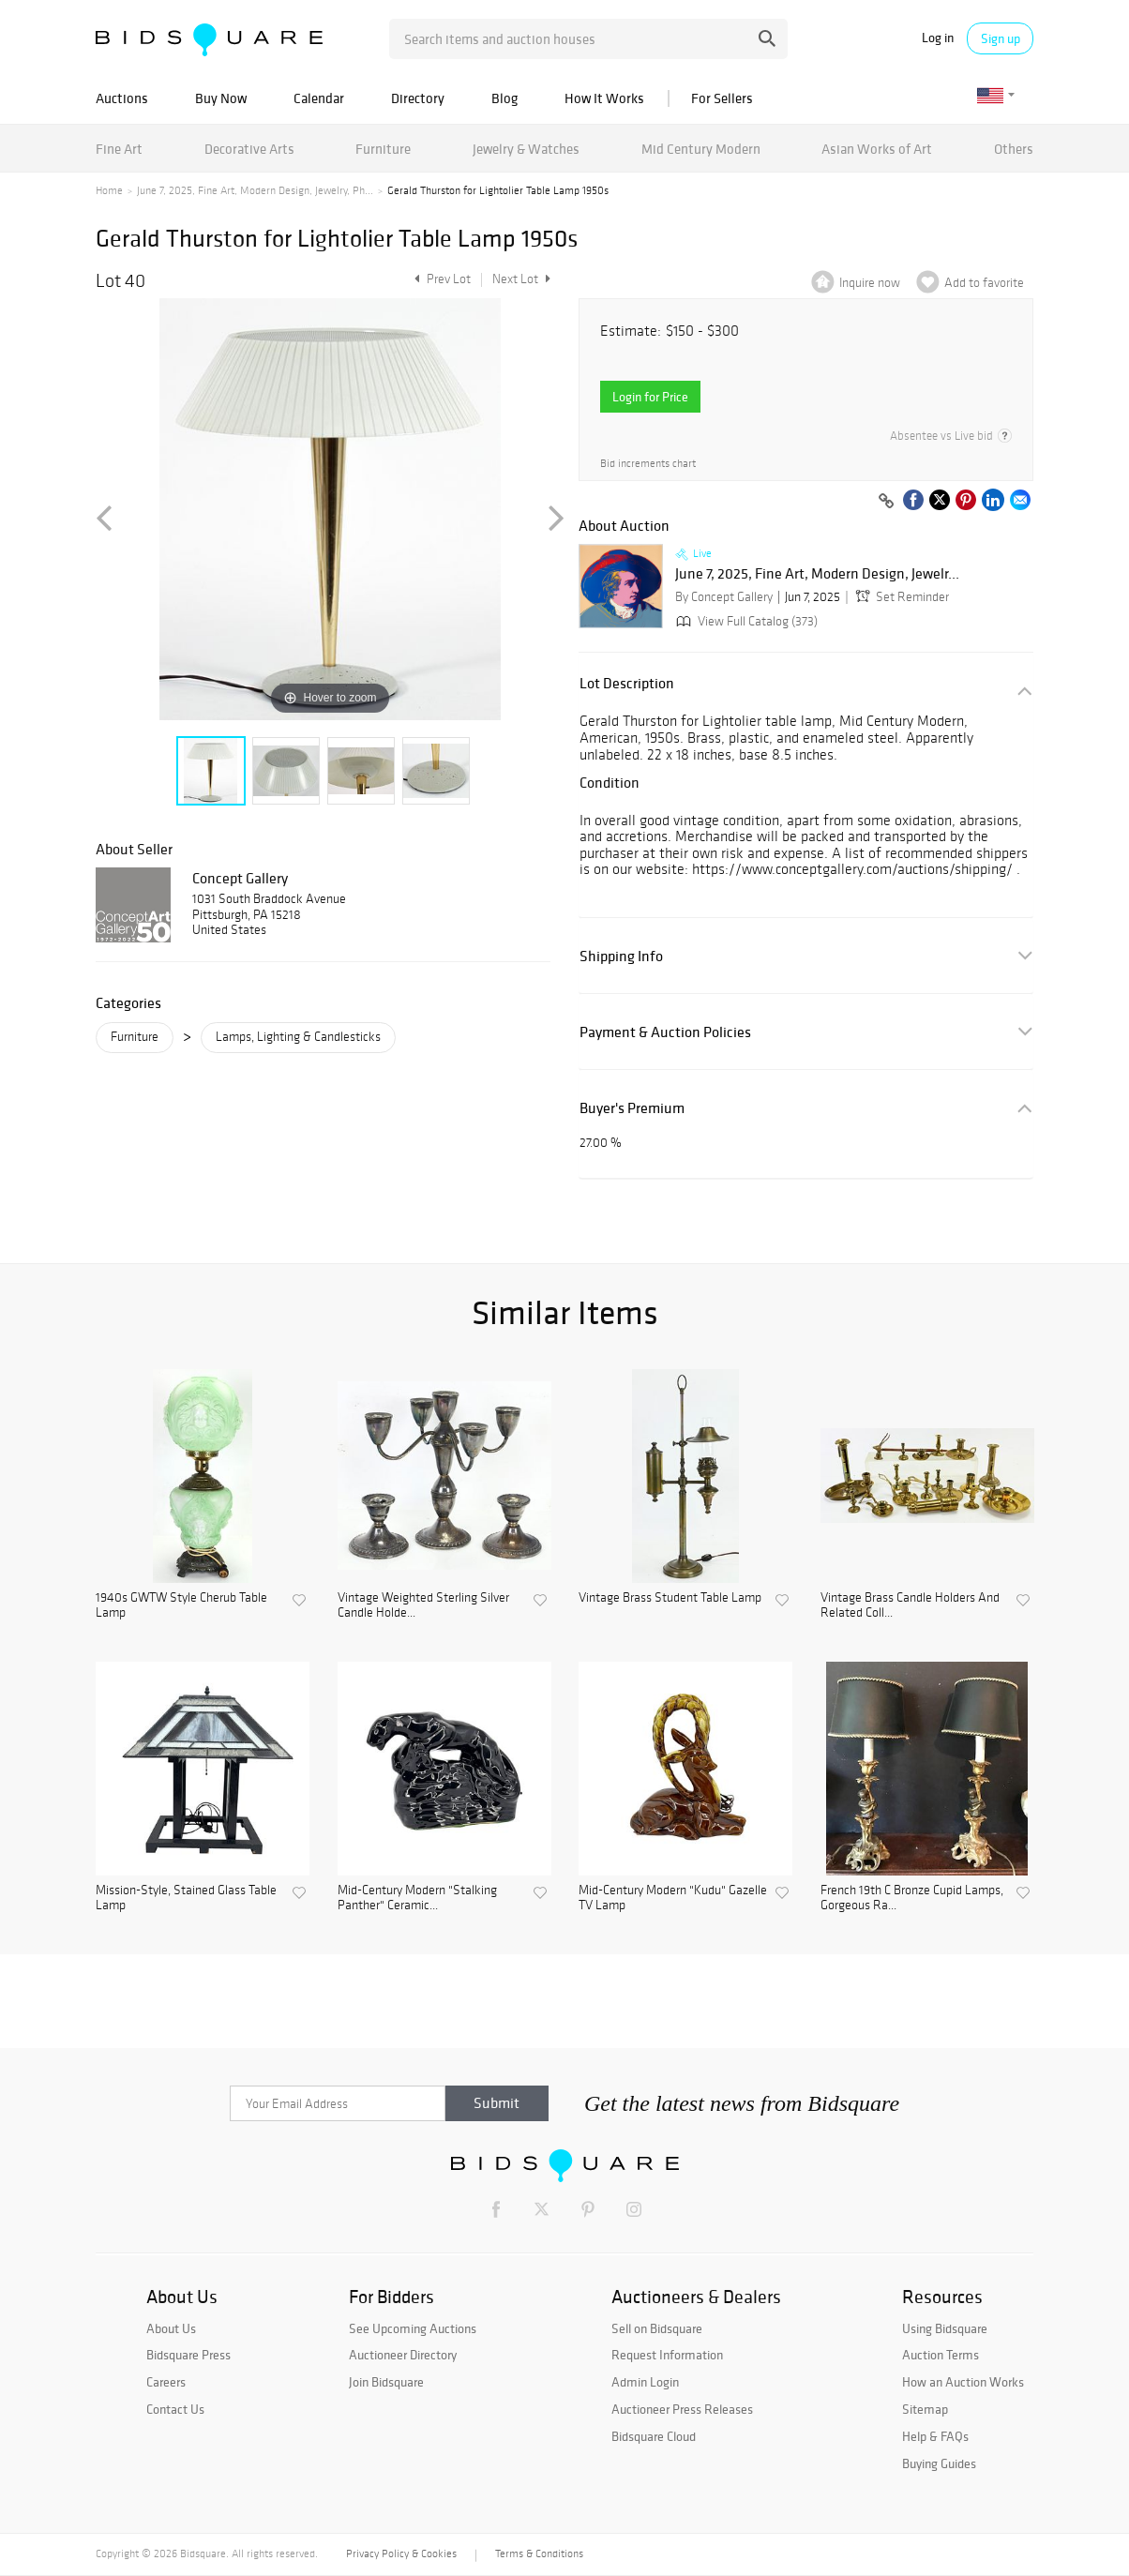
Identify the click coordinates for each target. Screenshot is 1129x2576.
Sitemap (925, 2409)
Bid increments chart (648, 464)
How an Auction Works (963, 2381)
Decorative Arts (249, 149)
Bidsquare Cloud (653, 2436)
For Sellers (722, 98)
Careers (166, 2381)
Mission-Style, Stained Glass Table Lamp (186, 1898)
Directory (417, 98)
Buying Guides (939, 2463)
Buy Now (221, 98)
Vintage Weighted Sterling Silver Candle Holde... (423, 1605)
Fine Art (119, 149)
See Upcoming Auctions (412, 2328)
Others (1013, 149)
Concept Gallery (240, 877)
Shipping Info (621, 956)
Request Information (667, 2354)
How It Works (604, 98)
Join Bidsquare (386, 2381)
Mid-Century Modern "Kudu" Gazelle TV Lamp (673, 1898)
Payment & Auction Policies (665, 1032)
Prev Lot (440, 279)
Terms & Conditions (539, 2553)
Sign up (1000, 38)
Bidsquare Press (188, 2354)
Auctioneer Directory (403, 2354)
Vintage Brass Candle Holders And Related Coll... (910, 1605)
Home (109, 190)
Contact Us (175, 2409)
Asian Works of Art (876, 149)
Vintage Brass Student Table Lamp (670, 1597)
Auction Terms (940, 2354)
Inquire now (869, 283)
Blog (504, 98)
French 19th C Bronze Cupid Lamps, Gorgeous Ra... (911, 1898)
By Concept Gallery (724, 597)
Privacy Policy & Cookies (401, 2553)
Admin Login (645, 2381)
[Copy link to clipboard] (886, 501)
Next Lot (521, 279)
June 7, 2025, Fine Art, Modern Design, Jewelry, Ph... (255, 190)
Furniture (383, 149)
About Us (171, 2328)
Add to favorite (984, 283)
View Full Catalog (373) (745, 621)
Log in (938, 38)
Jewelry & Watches (526, 149)
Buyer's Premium (632, 1108)
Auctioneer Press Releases (682, 2409)
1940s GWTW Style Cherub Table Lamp (181, 1605)
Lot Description (627, 683)
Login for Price (650, 396)
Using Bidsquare (944, 2328)
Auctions (122, 98)
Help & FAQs (935, 2436)
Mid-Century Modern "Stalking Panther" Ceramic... (417, 1898)
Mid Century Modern (700, 149)
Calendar (319, 98)
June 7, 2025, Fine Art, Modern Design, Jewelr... (817, 573)
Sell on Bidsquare (656, 2328)
